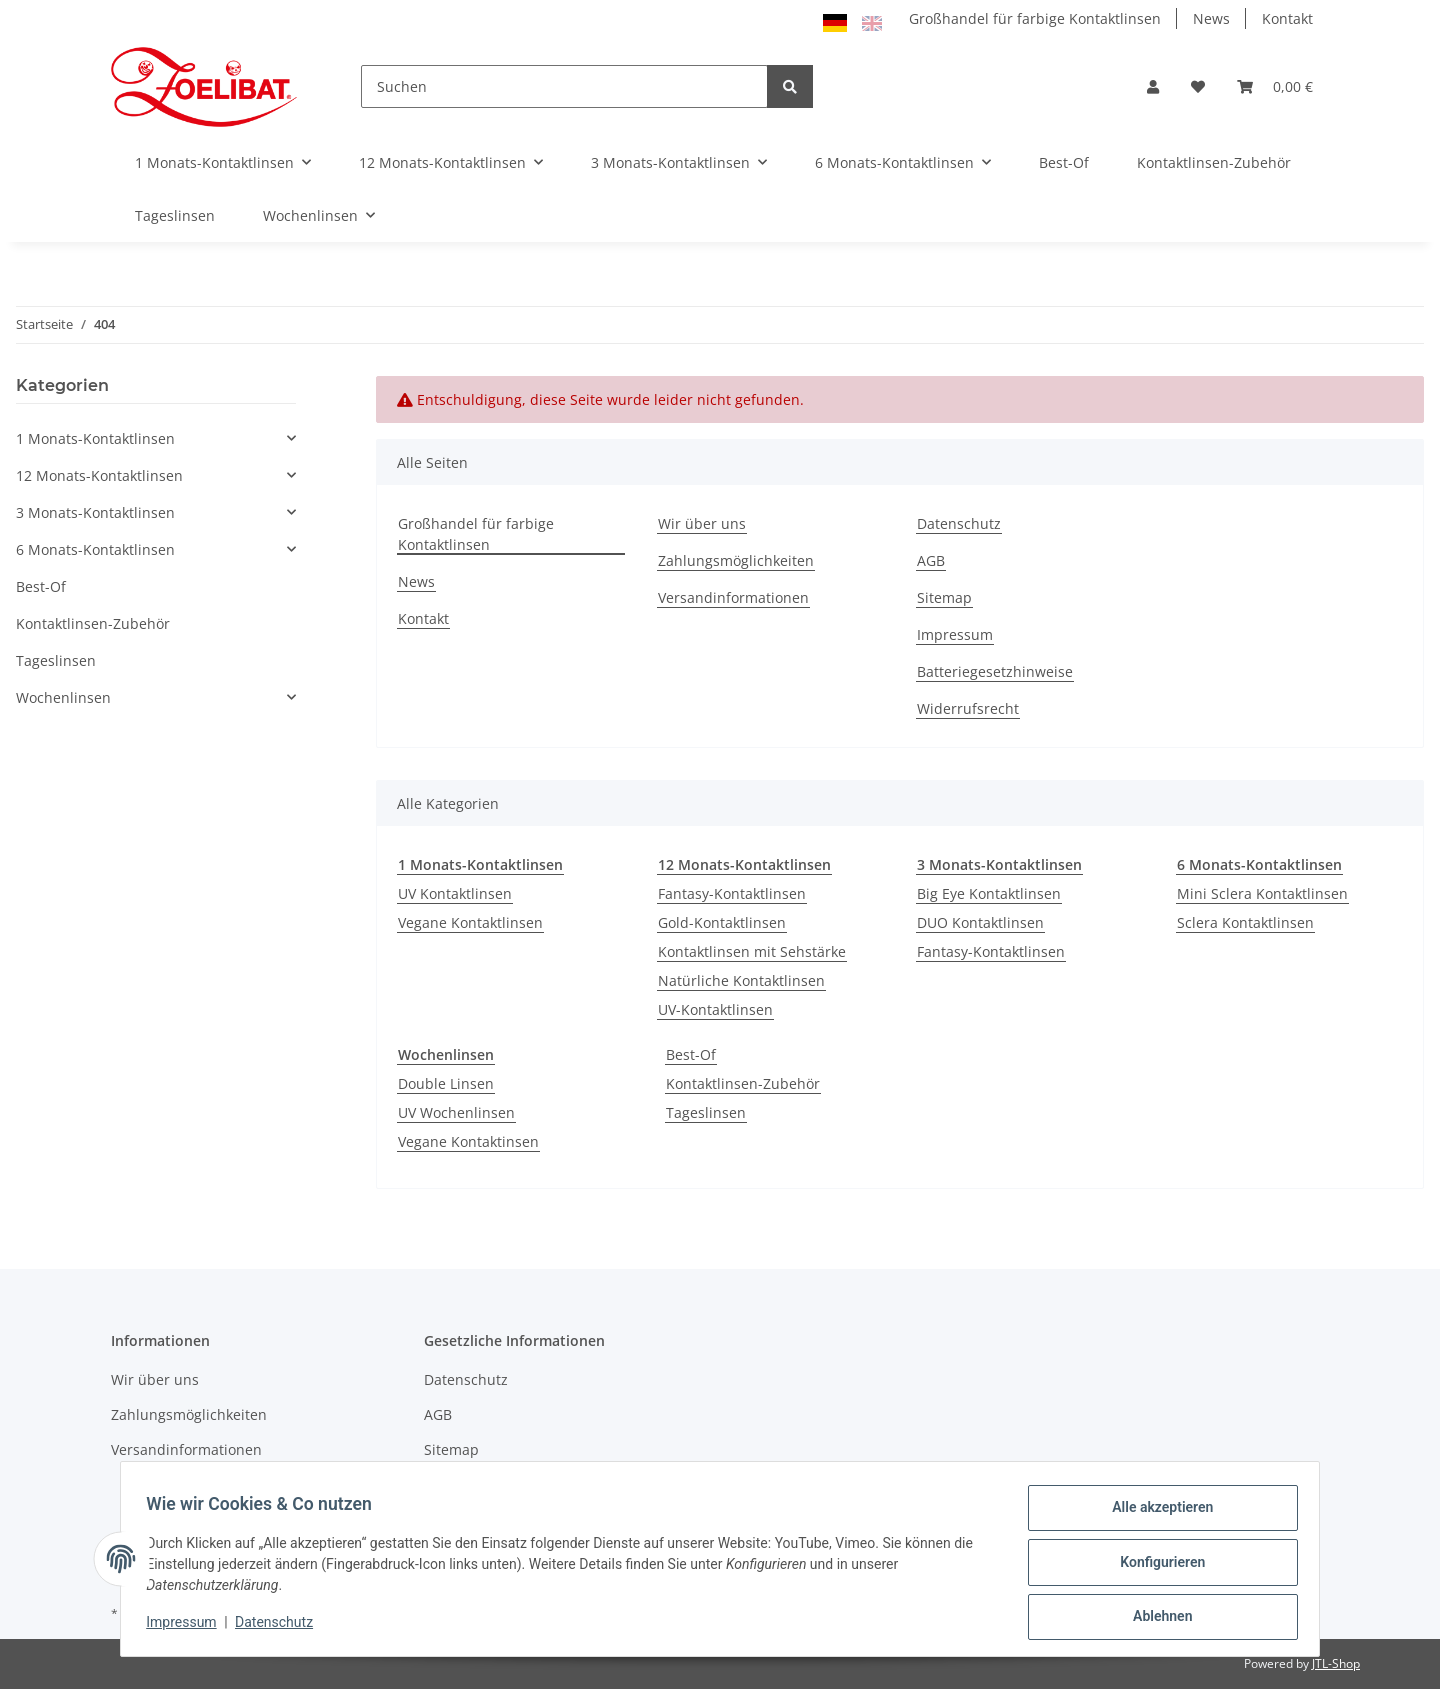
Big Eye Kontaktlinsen (989, 893)
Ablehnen (1155, 1618)
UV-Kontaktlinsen (715, 1009)
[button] (1153, 86)
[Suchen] (564, 86)
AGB (931, 560)
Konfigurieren (1155, 1566)
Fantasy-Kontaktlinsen (732, 893)
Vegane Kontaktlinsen (470, 922)
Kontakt (1287, 18)
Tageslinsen (706, 1112)
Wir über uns (702, 523)
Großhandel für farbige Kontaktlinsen (1035, 18)
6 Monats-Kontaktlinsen (95, 549)
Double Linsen (446, 1083)
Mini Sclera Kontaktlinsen (1262, 893)
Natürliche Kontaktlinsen (741, 980)
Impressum (955, 634)
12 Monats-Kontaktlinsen (99, 475)
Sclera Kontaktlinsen (1245, 922)
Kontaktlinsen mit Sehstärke (752, 951)
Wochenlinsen (63, 697)
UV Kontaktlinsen (455, 893)
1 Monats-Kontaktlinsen (95, 438)
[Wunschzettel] (1198, 86)
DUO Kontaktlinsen (980, 922)
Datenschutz (959, 523)
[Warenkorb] (1275, 86)
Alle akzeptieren (1155, 1514)
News (1211, 18)
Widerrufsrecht (968, 708)
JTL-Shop (1336, 1663)
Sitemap (944, 597)
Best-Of (691, 1054)
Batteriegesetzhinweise (995, 671)
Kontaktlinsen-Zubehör (743, 1083)
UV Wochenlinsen (456, 1112)
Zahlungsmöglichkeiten (736, 560)
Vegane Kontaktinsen (468, 1141)
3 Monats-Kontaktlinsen (95, 512)
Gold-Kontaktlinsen (722, 922)
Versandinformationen (733, 597)
